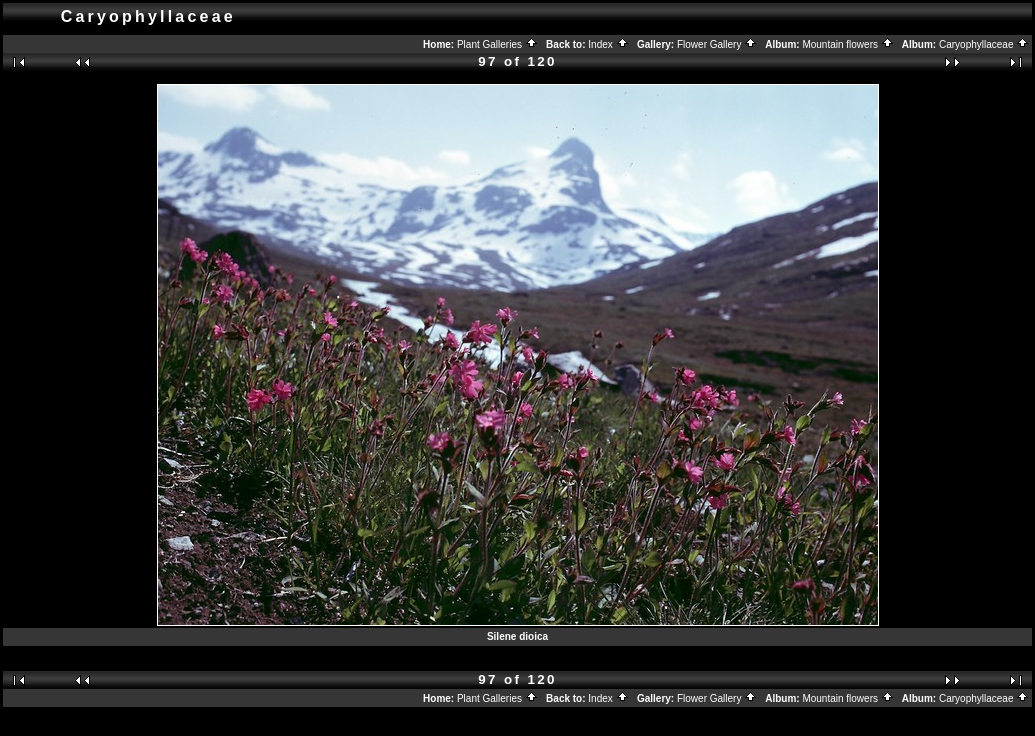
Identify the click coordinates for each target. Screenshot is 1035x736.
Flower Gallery (717, 44)
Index (608, 44)
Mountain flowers (847, 44)
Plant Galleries (497, 44)
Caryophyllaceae (984, 44)
